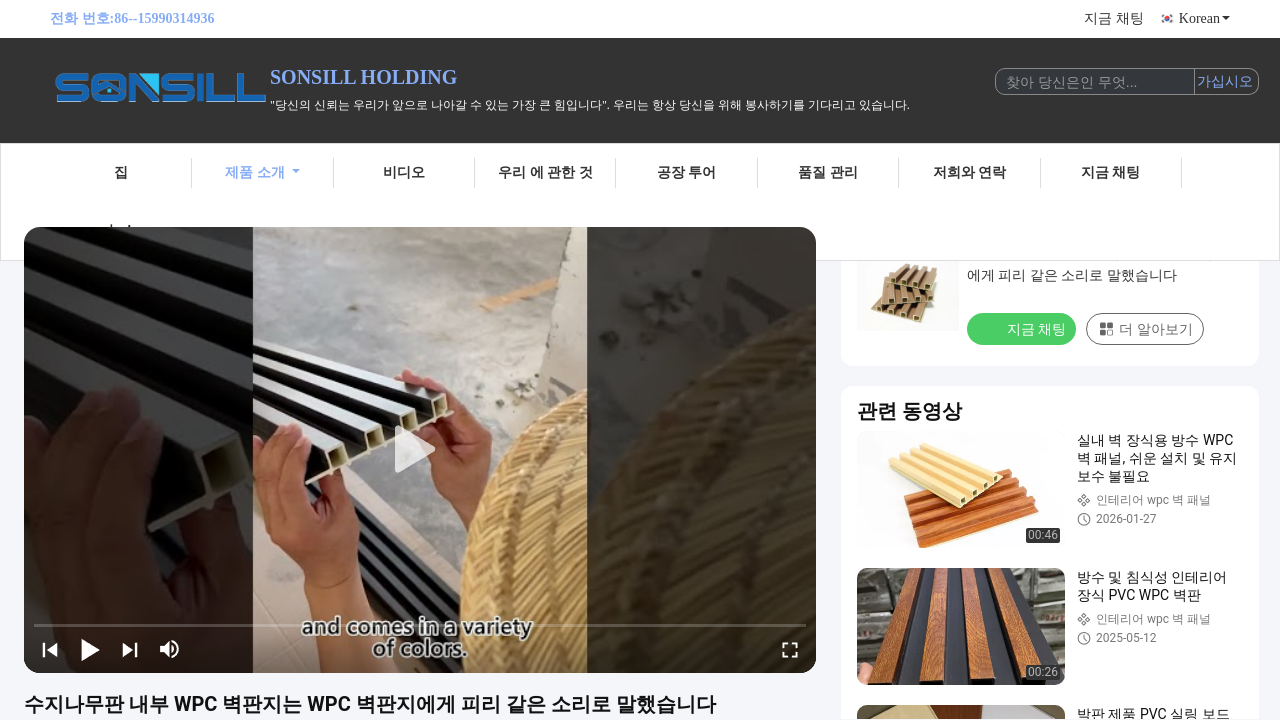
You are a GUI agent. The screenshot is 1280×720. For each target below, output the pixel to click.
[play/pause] (90, 649)
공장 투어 (687, 172)
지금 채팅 (1114, 18)
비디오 (404, 172)
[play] (420, 450)
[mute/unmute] (170, 649)
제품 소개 (262, 172)
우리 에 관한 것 (545, 172)
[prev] (50, 649)
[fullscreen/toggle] (790, 649)
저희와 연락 (970, 172)
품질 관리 (828, 172)
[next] (130, 649)
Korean (1204, 18)
